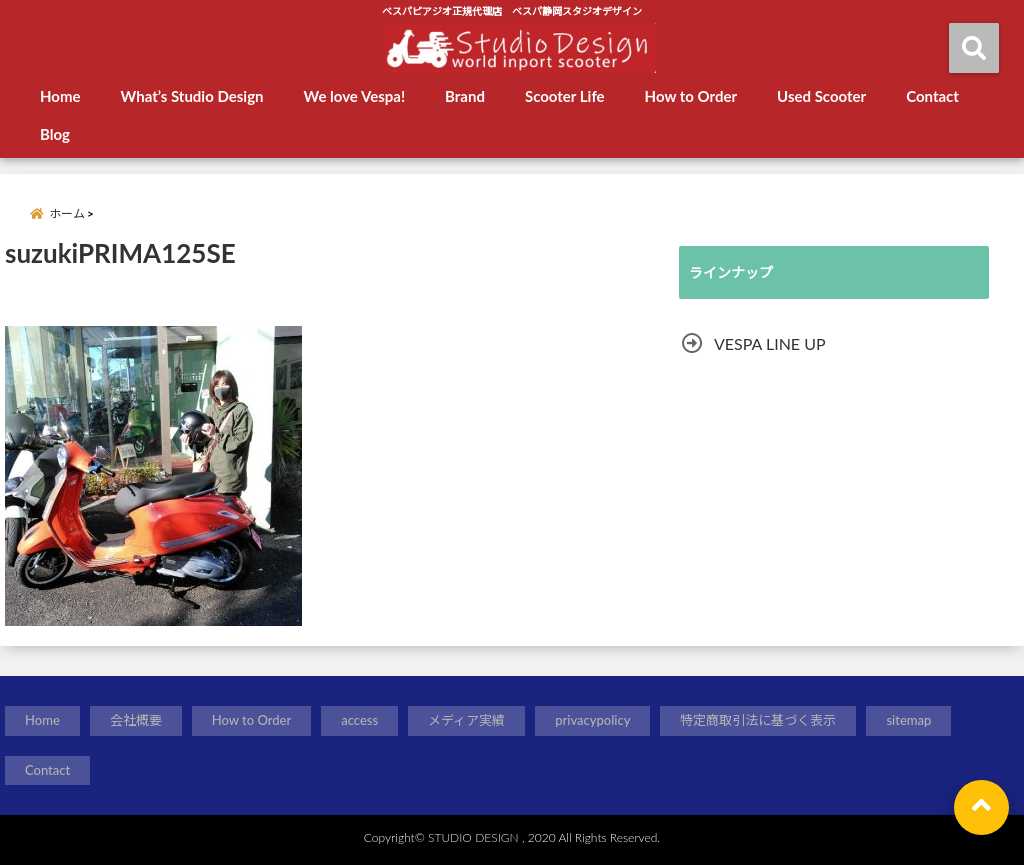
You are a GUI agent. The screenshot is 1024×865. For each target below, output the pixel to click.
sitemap (908, 720)
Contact (932, 96)
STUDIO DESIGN (473, 837)
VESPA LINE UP (770, 343)
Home (60, 96)
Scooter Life (565, 96)
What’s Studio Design (192, 96)
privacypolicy (592, 720)
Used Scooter (821, 96)
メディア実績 (466, 720)
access (359, 720)
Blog (55, 134)
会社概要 (136, 720)
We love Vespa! (355, 96)
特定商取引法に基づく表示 (758, 720)
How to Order (691, 96)
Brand (465, 96)
